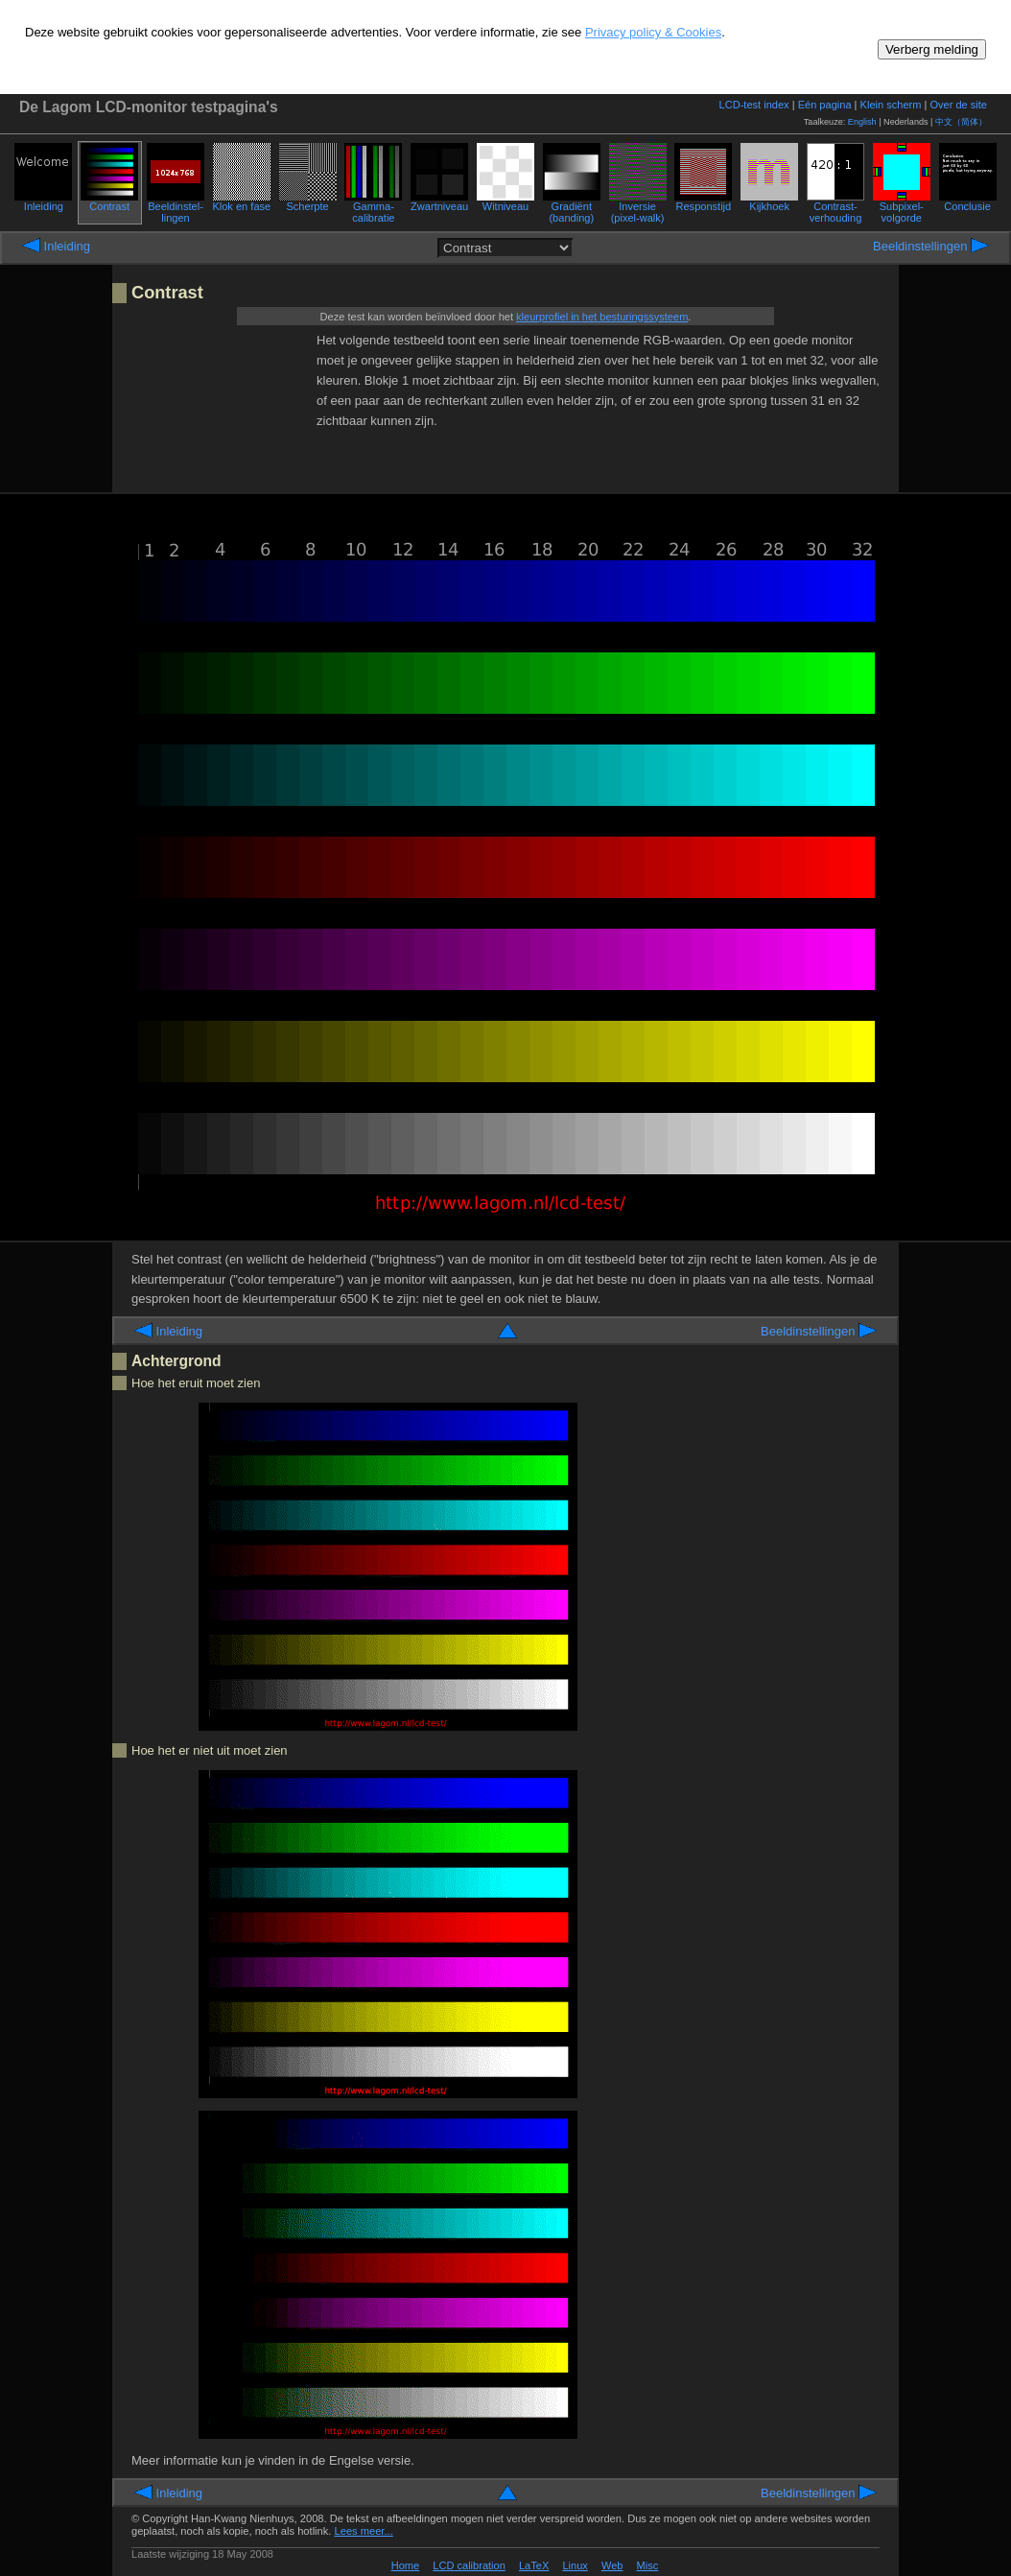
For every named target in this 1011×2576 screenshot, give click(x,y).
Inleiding (43, 201)
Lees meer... (364, 2531)
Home (405, 2565)
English (862, 122)
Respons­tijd (703, 201)
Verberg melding (931, 49)
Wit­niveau (505, 201)
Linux (574, 2565)
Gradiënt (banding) (571, 207)
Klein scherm (891, 104)
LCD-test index (754, 104)
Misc (648, 2565)
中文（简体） (961, 122)
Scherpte (308, 201)
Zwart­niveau (439, 201)
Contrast (109, 201)
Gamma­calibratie (373, 207)
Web (612, 2565)
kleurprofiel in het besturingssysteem (602, 316)
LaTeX (534, 2565)
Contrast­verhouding (835, 207)
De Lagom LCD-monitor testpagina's (148, 107)
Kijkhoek (769, 201)
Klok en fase (241, 201)
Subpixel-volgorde (901, 207)
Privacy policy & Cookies (653, 32)
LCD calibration (469, 2565)
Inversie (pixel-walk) (638, 207)
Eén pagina (825, 104)
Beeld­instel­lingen (175, 207)
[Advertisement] (219, 405)
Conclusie (968, 201)
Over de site (958, 104)
